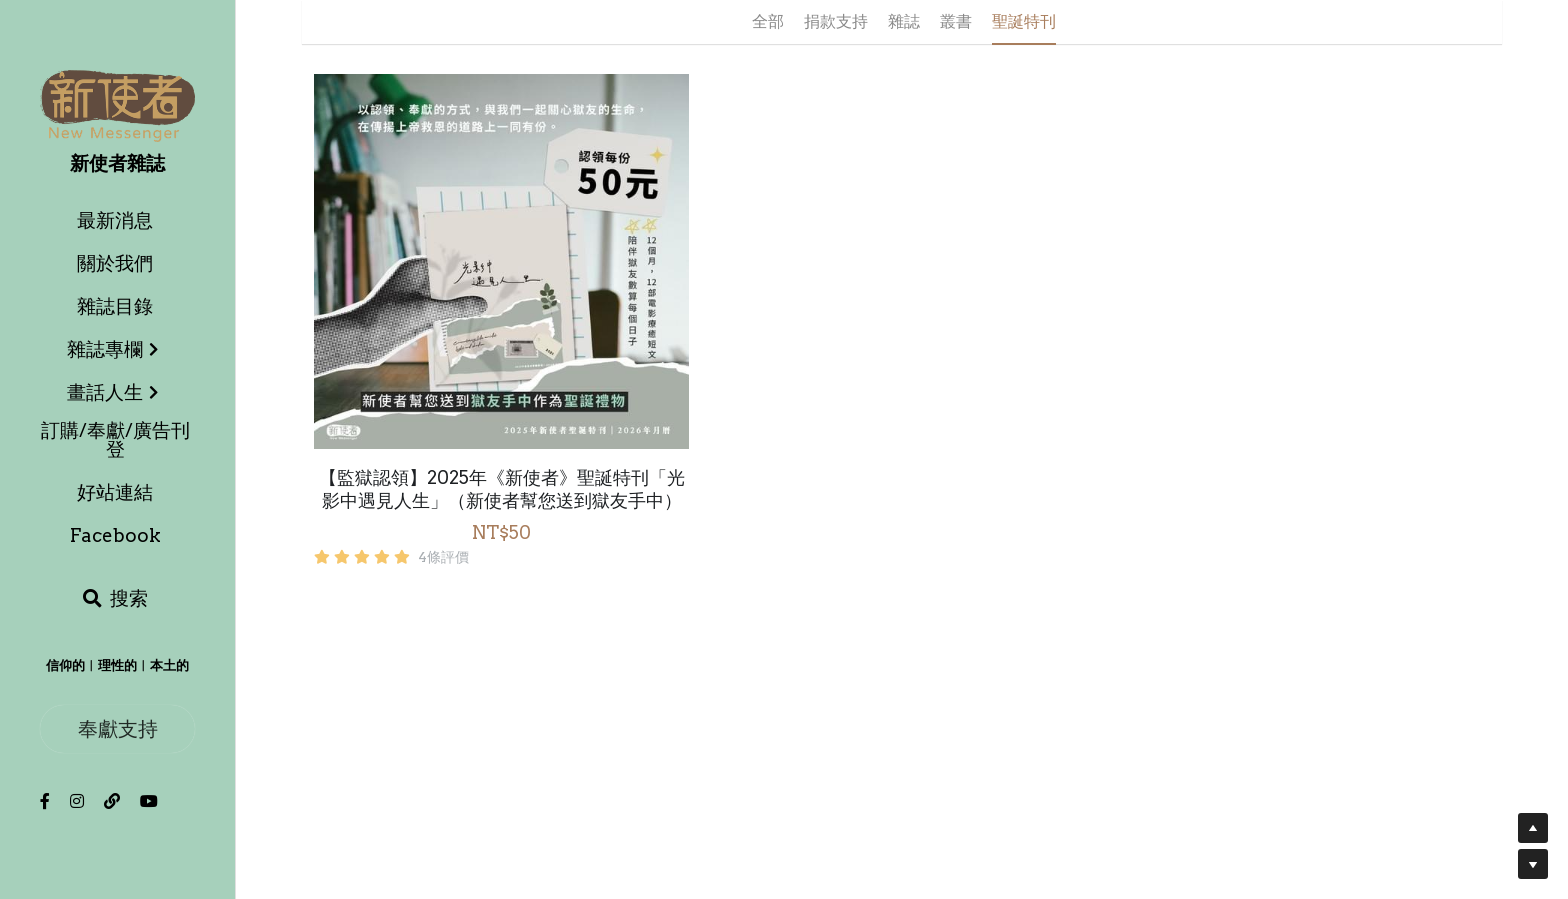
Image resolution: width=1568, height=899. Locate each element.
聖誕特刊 (1024, 21)
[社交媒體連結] (45, 801)
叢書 (956, 21)
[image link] (117, 104)
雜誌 (904, 21)
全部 (768, 21)
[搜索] (115, 599)
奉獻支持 (118, 728)
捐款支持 (836, 21)
